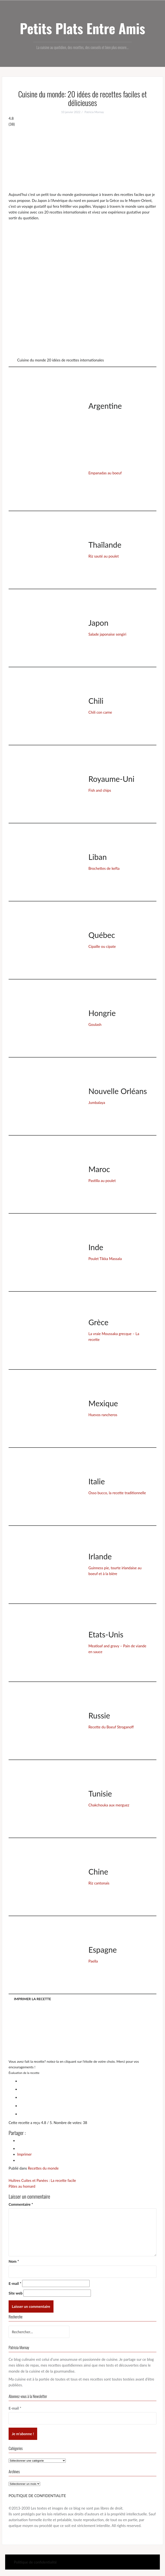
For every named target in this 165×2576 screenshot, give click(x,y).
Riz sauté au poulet (104, 556)
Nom (14, 2261)
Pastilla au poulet (102, 1180)
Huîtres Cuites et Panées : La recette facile (42, 2180)
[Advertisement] (82, 159)
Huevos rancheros (103, 1414)
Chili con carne (100, 712)
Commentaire (21, 2204)
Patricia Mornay (94, 112)
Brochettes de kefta (104, 868)
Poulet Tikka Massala (105, 1258)
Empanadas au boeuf (105, 473)
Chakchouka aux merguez (109, 1805)
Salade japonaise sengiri (107, 634)
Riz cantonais (99, 1883)
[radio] (86, 2080)
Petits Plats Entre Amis (82, 28)
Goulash (95, 1024)
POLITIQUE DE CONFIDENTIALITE (37, 2495)
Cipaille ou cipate (102, 946)
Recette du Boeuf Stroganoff (111, 1727)
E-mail (15, 2283)
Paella (93, 1961)
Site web (16, 2293)
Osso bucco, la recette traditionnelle (117, 1493)
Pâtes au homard (22, 2186)
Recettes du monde (43, 2168)
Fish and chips (100, 790)
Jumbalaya (97, 1102)
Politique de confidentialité (35, 2562)
